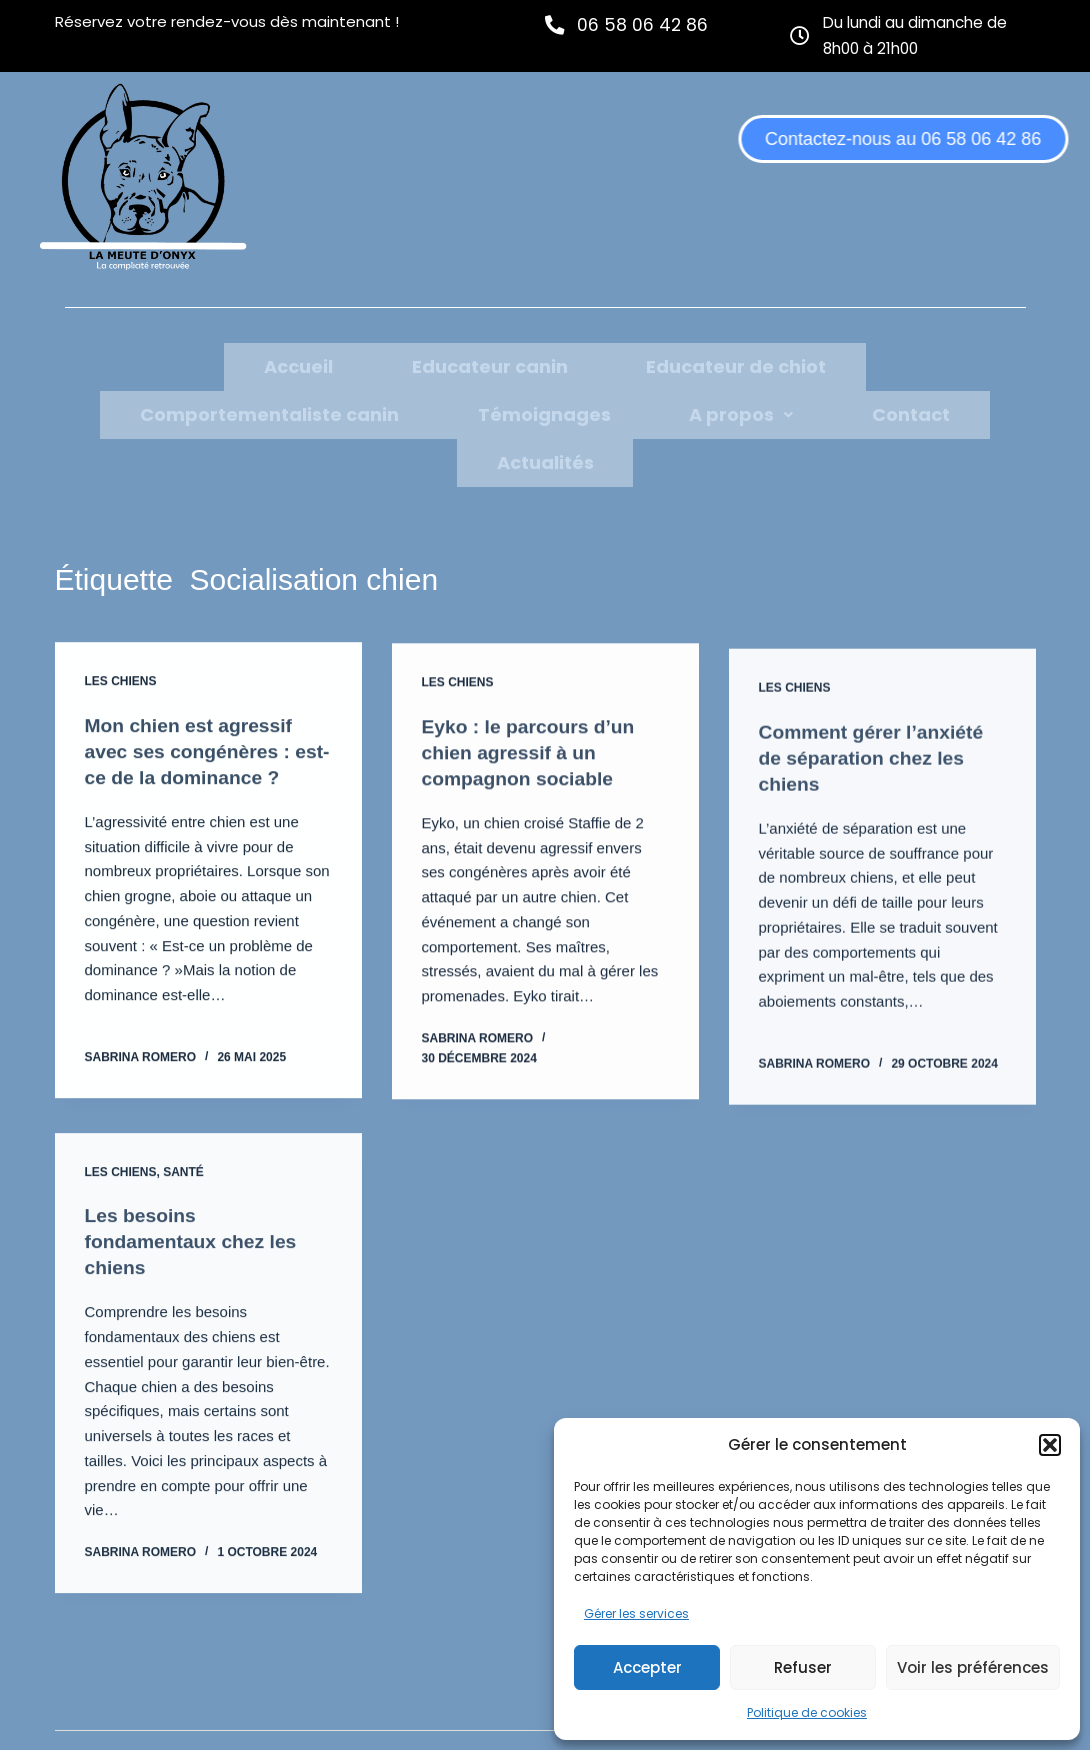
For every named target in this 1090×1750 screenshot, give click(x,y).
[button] (1050, 1445)
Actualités (666, 412)
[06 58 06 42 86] (555, 24)
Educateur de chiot (462, 364)
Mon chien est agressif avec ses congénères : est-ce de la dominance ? (204, 702)
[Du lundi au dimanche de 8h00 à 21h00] (800, 34)
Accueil (121, 364)
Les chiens (121, 632)
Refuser (803, 1667)
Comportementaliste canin (711, 364)
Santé (183, 1137)
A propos (428, 412)
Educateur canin (264, 364)
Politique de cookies (807, 1712)
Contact (549, 412)
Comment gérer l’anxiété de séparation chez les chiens (875, 729)
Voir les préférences (973, 1667)
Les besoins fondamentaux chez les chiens (195, 1207)
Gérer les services (636, 1613)
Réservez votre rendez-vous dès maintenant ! (227, 21)
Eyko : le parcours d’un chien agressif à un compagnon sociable (532, 706)
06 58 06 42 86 (645, 24)
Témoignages (937, 364)
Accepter (647, 1667)
